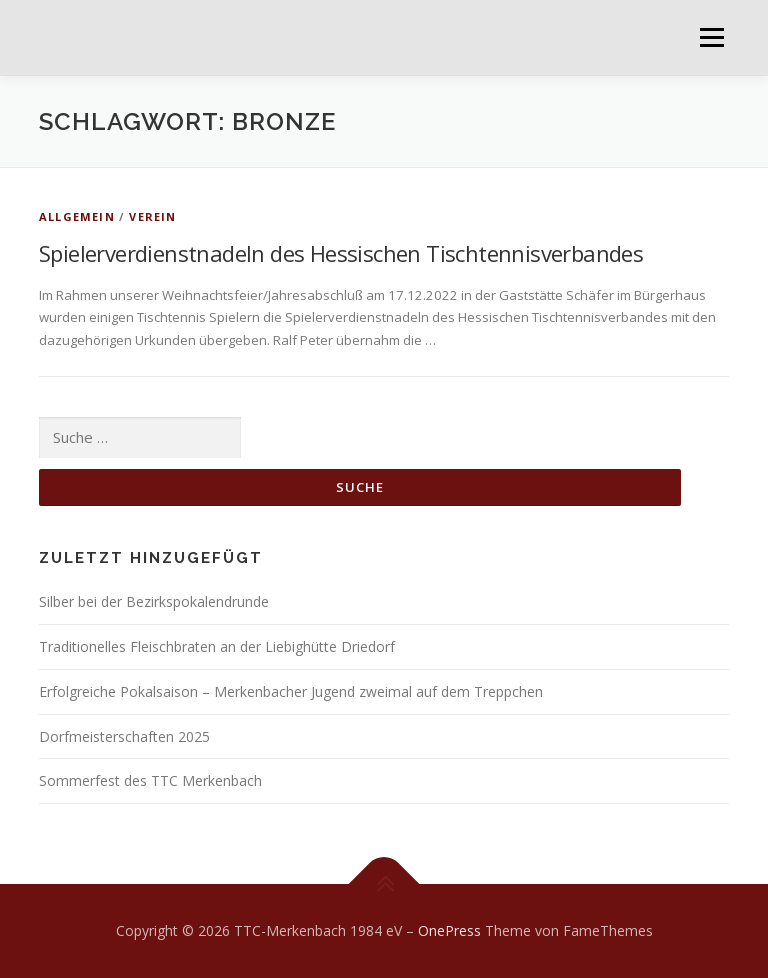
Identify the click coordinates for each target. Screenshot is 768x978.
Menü (711, 37)
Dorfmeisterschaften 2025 (124, 736)
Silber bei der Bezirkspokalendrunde (154, 601)
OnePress (449, 930)
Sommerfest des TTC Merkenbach (150, 780)
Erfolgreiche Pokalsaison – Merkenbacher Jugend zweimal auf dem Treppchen (291, 691)
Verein (152, 216)
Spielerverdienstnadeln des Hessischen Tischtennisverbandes (341, 253)
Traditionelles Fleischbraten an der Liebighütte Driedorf (217, 646)
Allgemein (77, 216)
